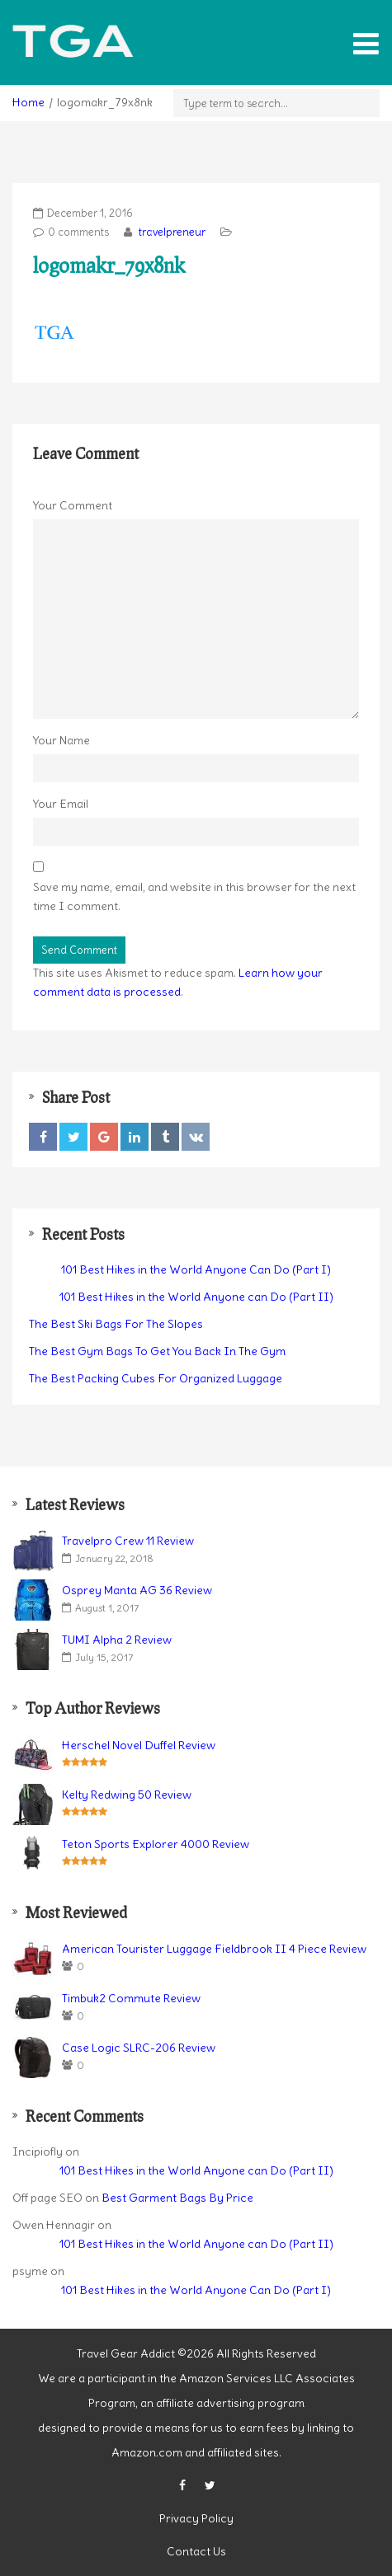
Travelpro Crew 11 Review (128, 1540)
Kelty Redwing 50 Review (126, 1794)
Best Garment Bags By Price (177, 2197)
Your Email (60, 803)
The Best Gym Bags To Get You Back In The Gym (157, 1351)
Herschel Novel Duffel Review (138, 1745)
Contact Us (196, 2551)
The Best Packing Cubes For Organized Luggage (155, 1378)
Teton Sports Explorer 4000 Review (155, 1844)
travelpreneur (170, 232)
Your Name (61, 740)
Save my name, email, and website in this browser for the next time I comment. (194, 896)
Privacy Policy (196, 2518)
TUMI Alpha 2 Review (117, 1639)
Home (28, 102)
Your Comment (72, 505)
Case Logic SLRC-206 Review (138, 2047)
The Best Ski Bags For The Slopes (116, 1323)
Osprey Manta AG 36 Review (137, 1590)
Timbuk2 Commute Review (131, 1998)
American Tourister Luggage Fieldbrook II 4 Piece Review (214, 1948)
